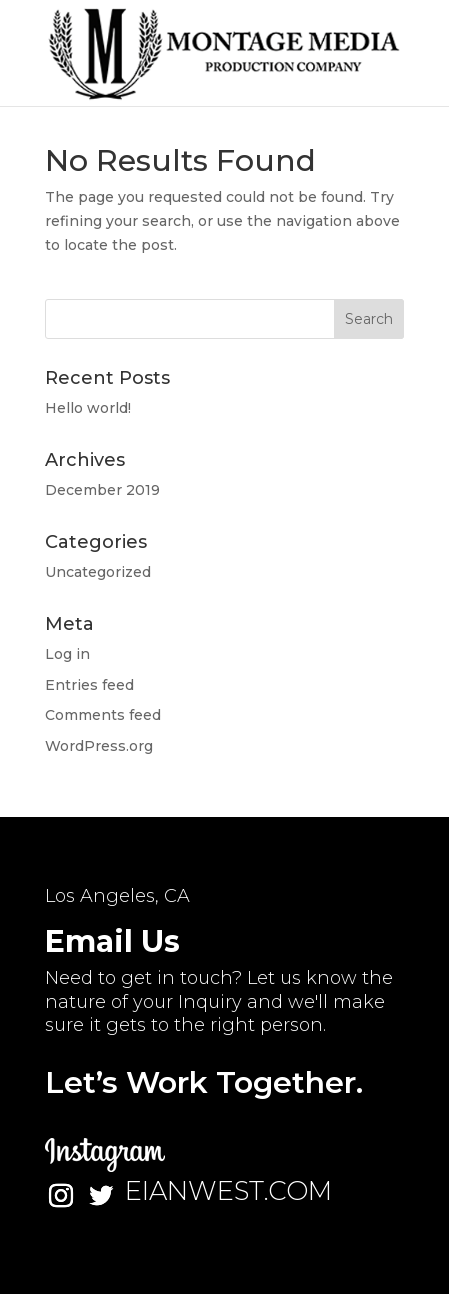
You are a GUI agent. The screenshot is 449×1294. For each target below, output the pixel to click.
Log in (67, 654)
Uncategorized (98, 572)
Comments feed (103, 715)
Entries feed (89, 685)
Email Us (112, 941)
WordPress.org (99, 746)
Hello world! (88, 408)
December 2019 (102, 490)
